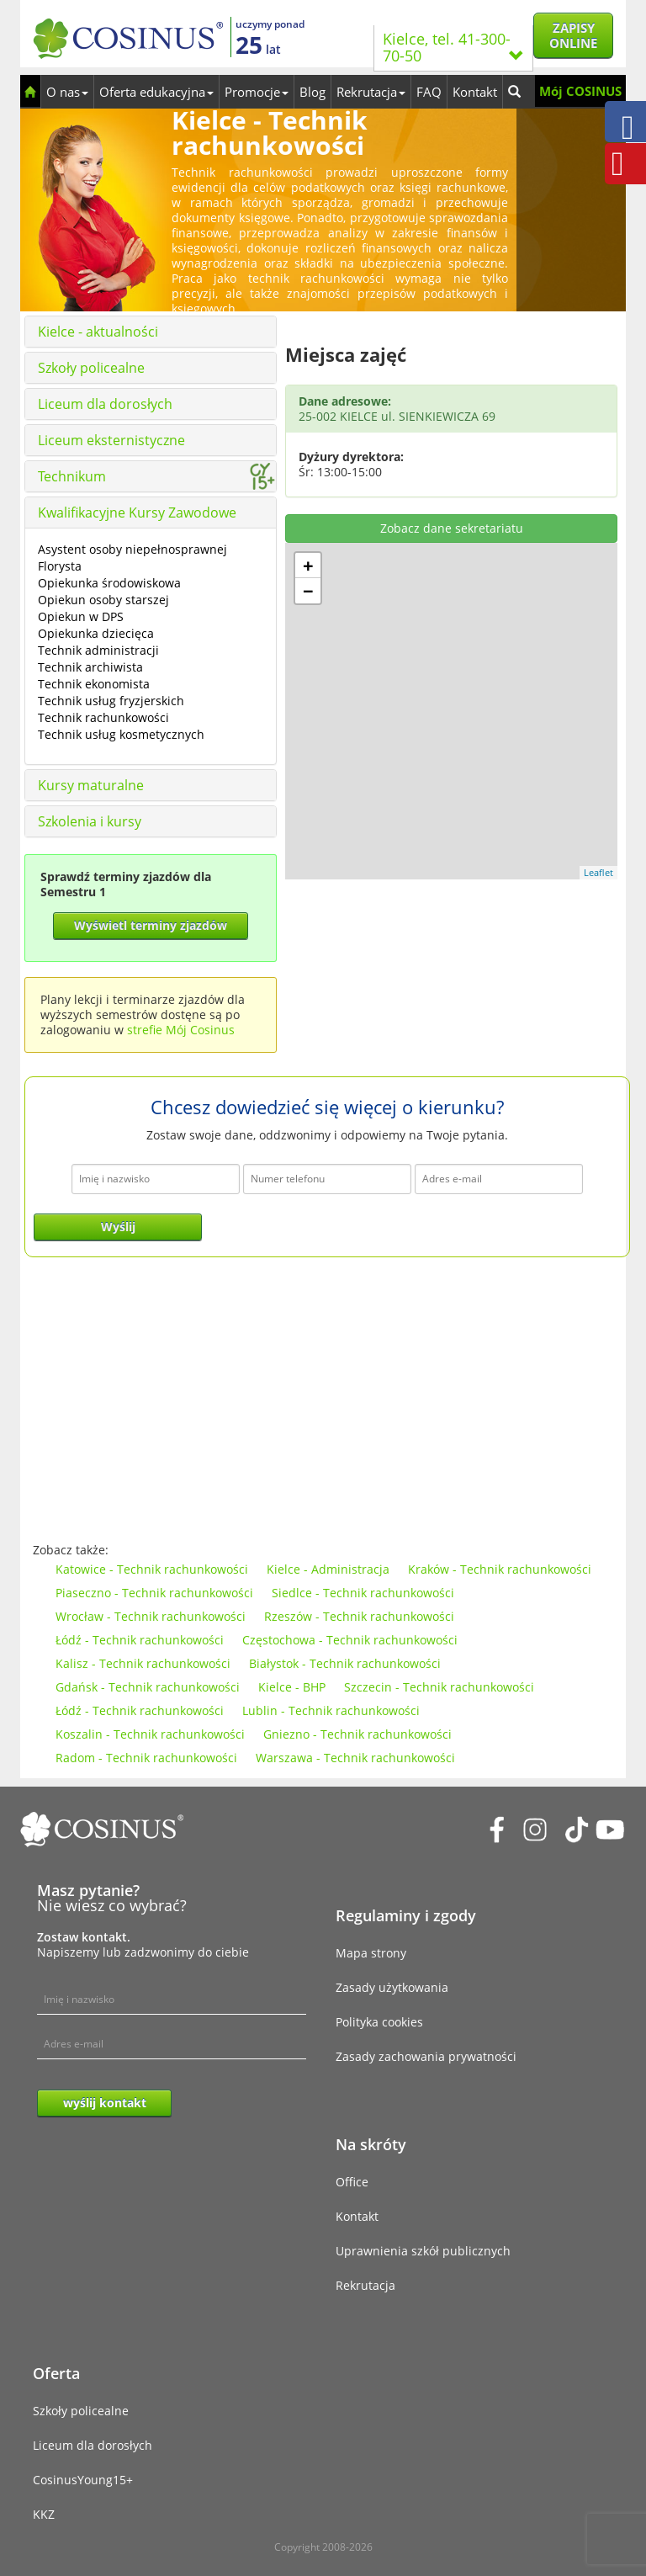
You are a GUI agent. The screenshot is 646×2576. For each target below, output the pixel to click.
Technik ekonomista (94, 684)
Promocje (257, 91)
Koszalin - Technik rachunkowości (150, 1734)
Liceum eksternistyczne (111, 440)
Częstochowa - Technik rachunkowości (350, 1640)
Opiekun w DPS (81, 616)
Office (352, 2182)
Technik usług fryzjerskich (111, 701)
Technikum (72, 476)
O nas (67, 91)
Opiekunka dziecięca (96, 633)
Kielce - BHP (292, 1687)
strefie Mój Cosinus (181, 1030)
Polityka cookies (379, 2022)
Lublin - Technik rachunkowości (331, 1710)
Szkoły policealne (91, 368)
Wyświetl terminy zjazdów (150, 925)
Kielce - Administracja (328, 1569)
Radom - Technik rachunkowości (146, 1758)
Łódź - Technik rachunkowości (140, 1640)
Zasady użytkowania (392, 1987)
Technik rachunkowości (103, 717)
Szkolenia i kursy (89, 821)
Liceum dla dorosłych (105, 404)
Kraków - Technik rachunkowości (499, 1569)
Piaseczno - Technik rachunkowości (154, 1593)
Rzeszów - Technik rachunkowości (359, 1616)
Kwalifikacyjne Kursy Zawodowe (137, 512)
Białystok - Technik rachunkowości (345, 1663)
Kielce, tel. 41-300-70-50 (453, 47)
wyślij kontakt (104, 2103)
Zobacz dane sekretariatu (451, 528)
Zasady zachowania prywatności (426, 2056)
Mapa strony (371, 1953)
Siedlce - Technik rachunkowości (363, 1593)
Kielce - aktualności (98, 331)
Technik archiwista (90, 667)
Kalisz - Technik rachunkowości (143, 1663)
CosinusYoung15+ (83, 2480)
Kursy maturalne (91, 785)
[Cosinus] (128, 34)
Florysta (60, 566)
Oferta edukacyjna (156, 91)
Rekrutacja (370, 91)
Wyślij (118, 1227)
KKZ (44, 2514)
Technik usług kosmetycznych (121, 734)
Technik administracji (98, 650)
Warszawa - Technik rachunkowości (355, 1758)
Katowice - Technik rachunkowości (152, 1569)
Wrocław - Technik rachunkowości (151, 1616)
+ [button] (308, 565)
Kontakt (475, 91)
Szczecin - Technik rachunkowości (439, 1687)
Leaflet (598, 872)
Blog (312, 91)
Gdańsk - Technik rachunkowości (148, 1687)
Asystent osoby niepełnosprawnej (132, 549)
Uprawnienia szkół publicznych (423, 2251)
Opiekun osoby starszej (103, 600)
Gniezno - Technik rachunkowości (357, 1734)
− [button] (308, 590)
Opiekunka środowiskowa (109, 583)
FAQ (429, 91)
